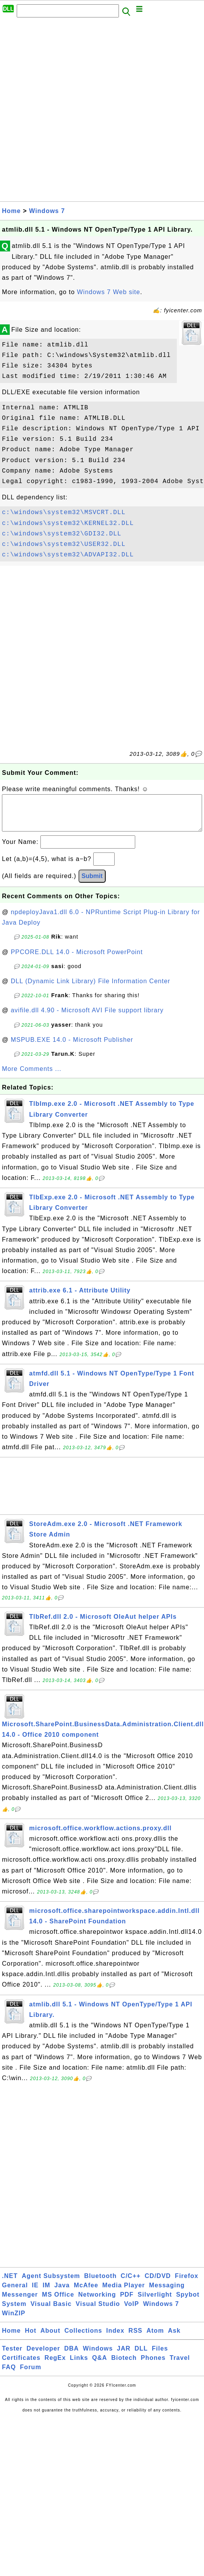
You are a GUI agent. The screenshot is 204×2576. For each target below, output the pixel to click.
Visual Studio (98, 2311)
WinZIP (13, 2321)
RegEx (55, 2365)
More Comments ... (31, 1076)
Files (160, 2356)
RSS (136, 2338)
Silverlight (155, 2302)
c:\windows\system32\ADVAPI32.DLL (68, 555)
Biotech (124, 2365)
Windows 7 (47, 211)
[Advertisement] (90, 111)
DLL (141, 2356)
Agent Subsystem (51, 2283)
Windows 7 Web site (108, 292)
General (15, 2293)
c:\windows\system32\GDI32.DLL (61, 534)
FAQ (9, 2375)
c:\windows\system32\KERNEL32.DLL (68, 523)
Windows (98, 2356)
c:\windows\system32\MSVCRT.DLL (64, 512)
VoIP (131, 2311)
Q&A (99, 2365)
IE (35, 2293)
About (50, 2338)
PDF (127, 2302)
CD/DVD (158, 2283)
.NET (9, 2283)
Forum (30, 2375)
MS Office (58, 2302)
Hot (31, 2338)
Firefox (186, 2283)
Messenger (20, 2302)
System (14, 2311)
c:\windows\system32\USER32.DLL (64, 544)
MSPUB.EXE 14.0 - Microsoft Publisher (72, 1047)
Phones (153, 2365)
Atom (155, 2338)
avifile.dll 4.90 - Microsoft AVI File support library (87, 1018)
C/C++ (131, 2283)
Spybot (187, 2302)
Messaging (167, 2293)
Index (115, 2338)
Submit (92, 883)
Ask (174, 2338)
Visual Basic (50, 2311)
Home (11, 211)
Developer (43, 2356)
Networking (97, 2302)
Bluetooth (100, 2283)
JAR (124, 2356)
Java (62, 2293)
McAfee (86, 2293)
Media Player (123, 2293)
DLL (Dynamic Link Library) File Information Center (90, 989)
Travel (180, 2365)
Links (79, 2365)
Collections (83, 2338)
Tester (12, 2356)
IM (47, 2293)
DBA (71, 2356)
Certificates (21, 2365)
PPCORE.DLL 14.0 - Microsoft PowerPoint (77, 959)
